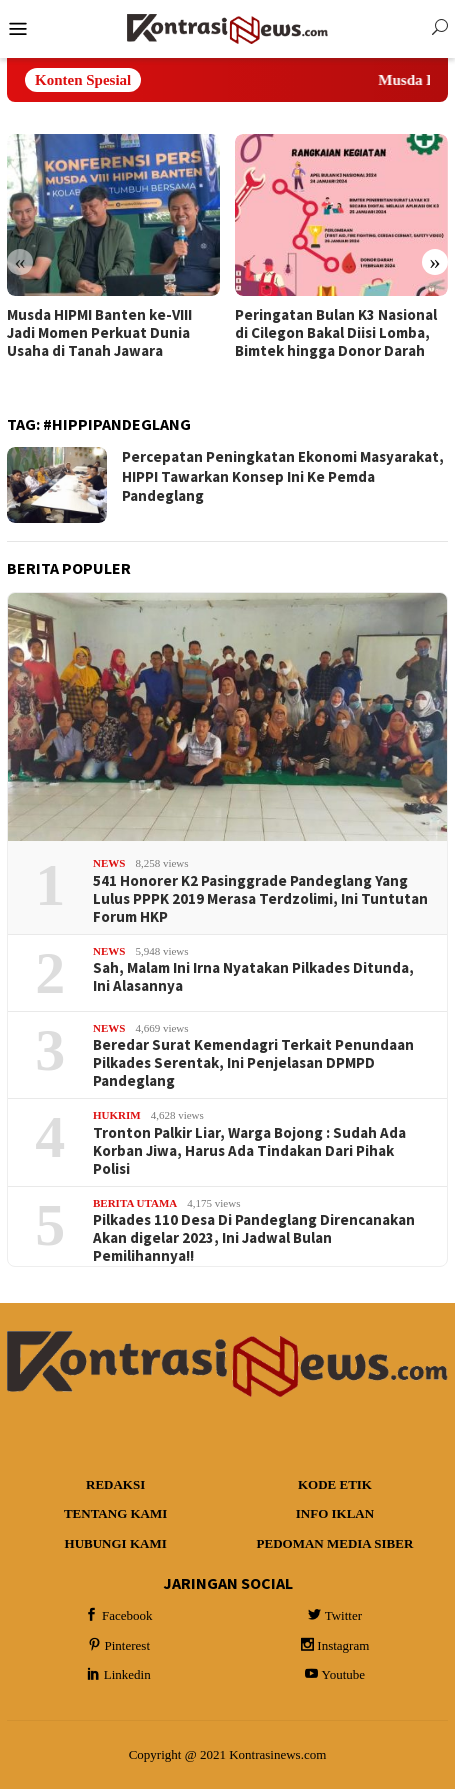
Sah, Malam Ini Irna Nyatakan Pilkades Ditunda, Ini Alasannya (253, 977)
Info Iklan (335, 1513)
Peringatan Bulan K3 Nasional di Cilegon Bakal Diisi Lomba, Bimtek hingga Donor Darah (336, 333)
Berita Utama (135, 1203)
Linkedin (117, 1674)
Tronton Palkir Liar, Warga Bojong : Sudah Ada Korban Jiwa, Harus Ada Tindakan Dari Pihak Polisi (249, 1151)
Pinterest (118, 1645)
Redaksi (115, 1484)
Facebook (117, 1615)
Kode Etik (335, 1484)
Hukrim (117, 1115)
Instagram (333, 1645)
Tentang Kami (115, 1513)
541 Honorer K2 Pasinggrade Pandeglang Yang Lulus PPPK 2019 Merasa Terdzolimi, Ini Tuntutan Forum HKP (260, 899)
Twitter (333, 1615)
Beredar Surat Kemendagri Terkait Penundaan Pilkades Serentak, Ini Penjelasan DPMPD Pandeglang (253, 1063)
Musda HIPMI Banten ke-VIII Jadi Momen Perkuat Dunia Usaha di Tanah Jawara (99, 333)
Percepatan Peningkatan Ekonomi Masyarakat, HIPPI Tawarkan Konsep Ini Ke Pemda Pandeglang (283, 476)
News (109, 863)
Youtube (333, 1674)
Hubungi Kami (116, 1543)
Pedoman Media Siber (335, 1543)
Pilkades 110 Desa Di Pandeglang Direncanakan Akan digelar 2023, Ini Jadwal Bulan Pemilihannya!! (254, 1238)
